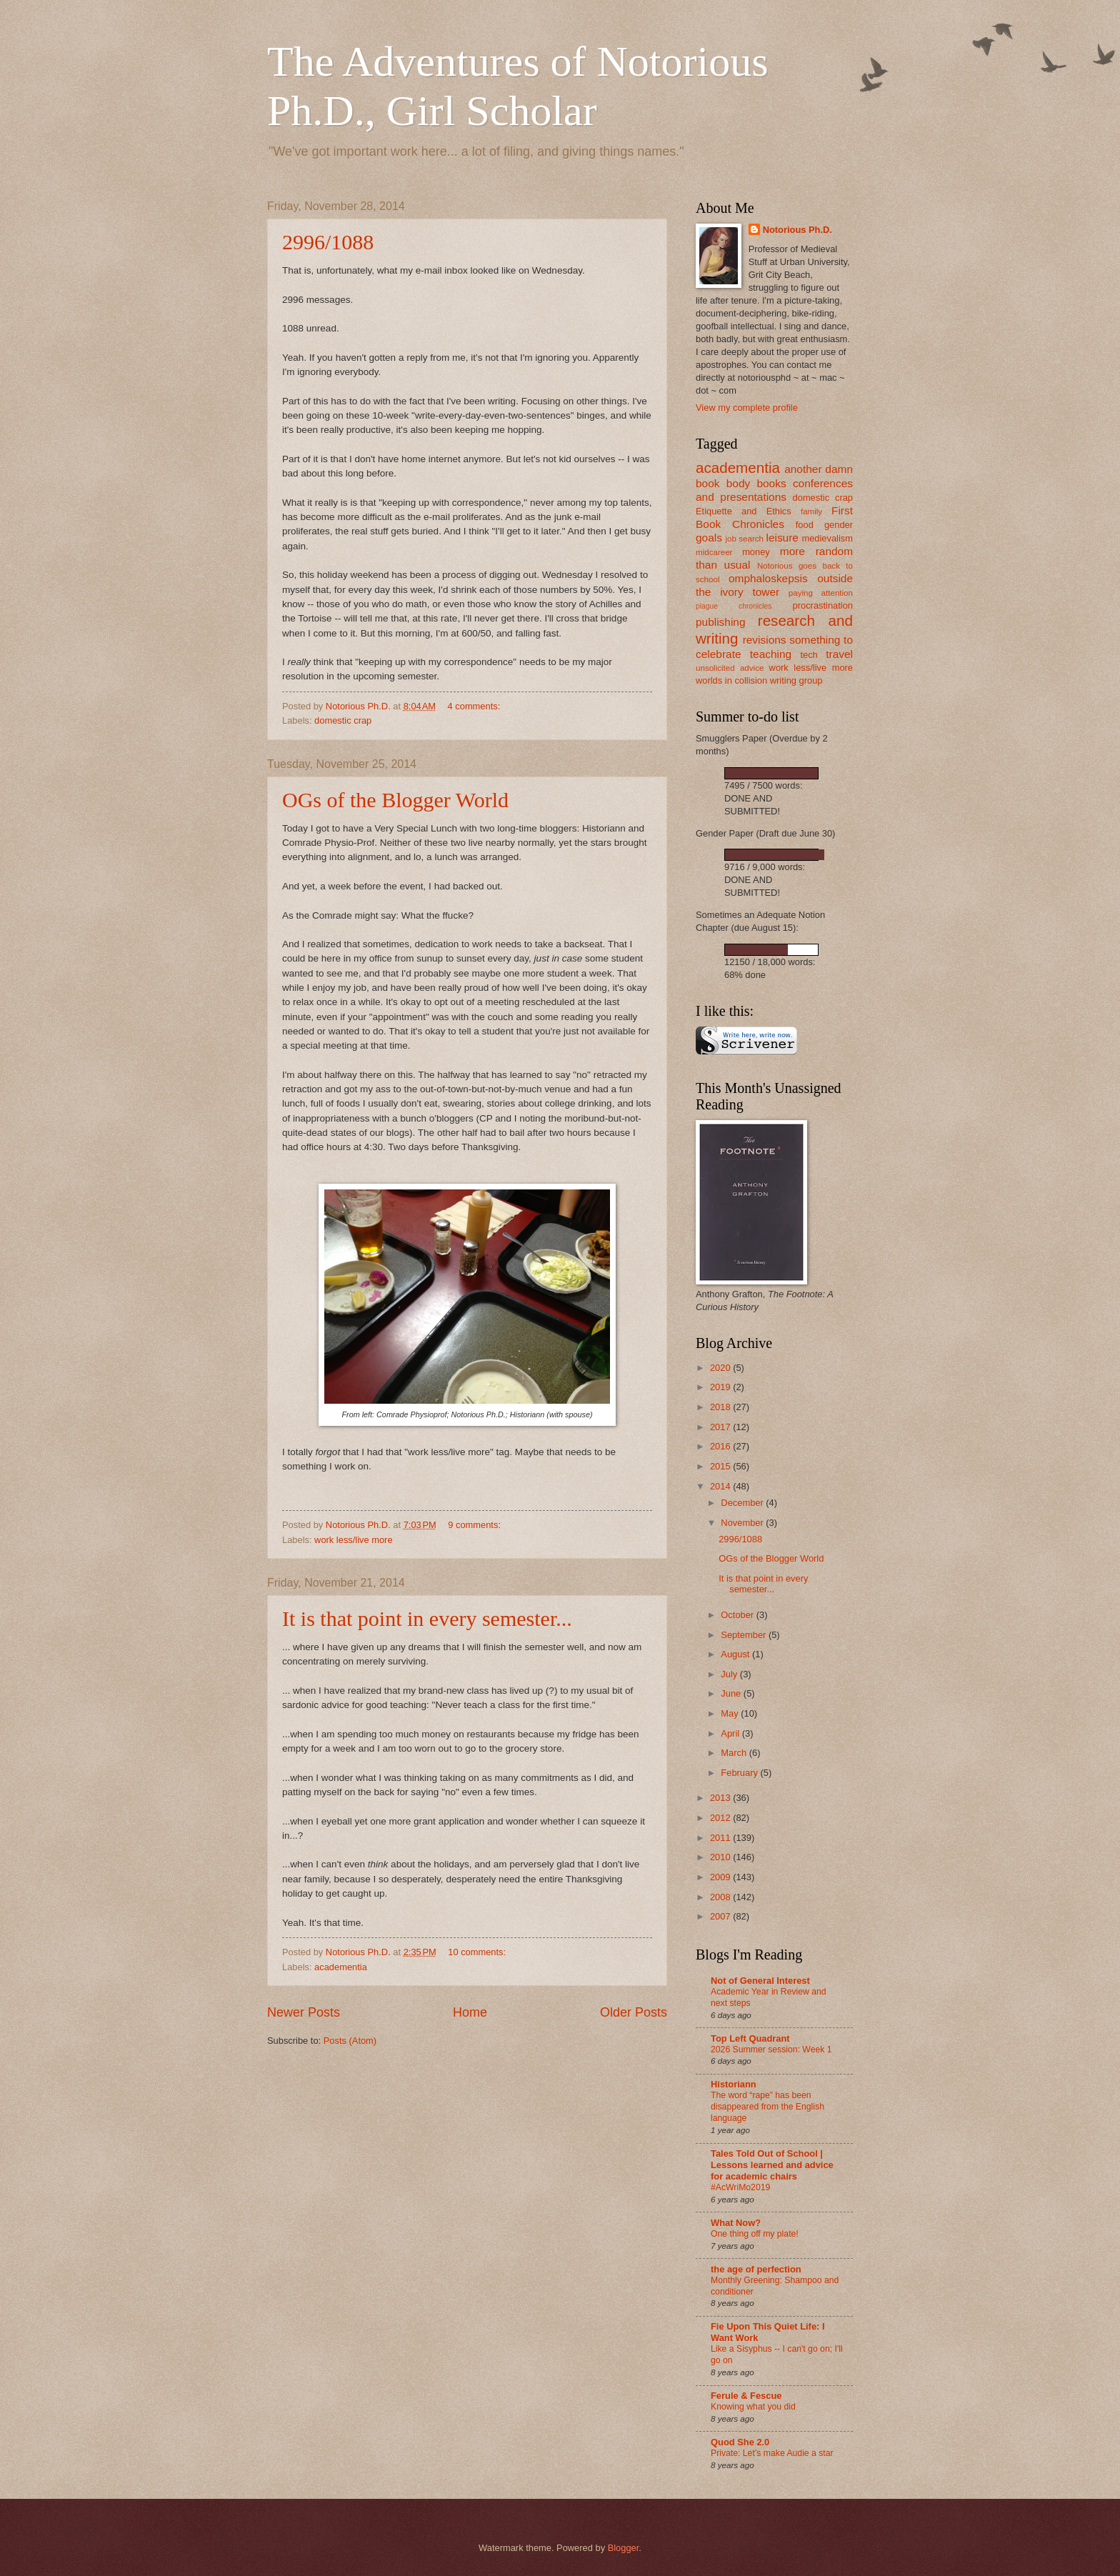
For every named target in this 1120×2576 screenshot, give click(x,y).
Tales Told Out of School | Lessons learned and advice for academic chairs (772, 2165)
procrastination (823, 605)
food (805, 524)
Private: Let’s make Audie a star (772, 2453)
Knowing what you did (753, 2407)
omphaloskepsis (768, 578)
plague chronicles (733, 606)
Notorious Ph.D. (797, 229)
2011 (721, 1837)
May (731, 1713)
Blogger (623, 2547)
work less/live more (353, 1539)
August (736, 1654)
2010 (721, 1857)
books (771, 483)
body (738, 483)
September (745, 1634)
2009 (721, 1877)
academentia (340, 1967)
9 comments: (475, 1524)
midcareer (714, 552)
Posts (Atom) (350, 2040)
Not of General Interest (760, 1980)
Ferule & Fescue (746, 2395)
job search (744, 538)
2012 (721, 1817)
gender (838, 524)
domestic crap (342, 720)
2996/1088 (328, 242)
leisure (782, 537)
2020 (721, 1367)
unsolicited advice (730, 668)
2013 (721, 1797)
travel (839, 654)
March (735, 1752)
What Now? (736, 2222)
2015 (721, 1466)
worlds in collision (731, 680)
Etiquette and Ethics (743, 511)
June (732, 1693)
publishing (721, 622)
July (730, 1674)
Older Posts (633, 2012)
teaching (770, 654)
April (731, 1733)
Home (470, 2012)
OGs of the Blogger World (395, 800)
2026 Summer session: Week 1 (771, 2050)
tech (808, 654)
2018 (721, 1407)
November (743, 1522)
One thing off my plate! (755, 2234)
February (740, 1772)
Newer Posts (303, 2012)
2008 (721, 1897)
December (743, 1502)
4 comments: (475, 706)
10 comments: (478, 1952)
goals (709, 537)
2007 (721, 1916)
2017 (721, 1427)
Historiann (733, 2084)
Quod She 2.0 (740, 2442)
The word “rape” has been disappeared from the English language (767, 2106)
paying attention (821, 593)
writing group (796, 680)
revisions (764, 640)
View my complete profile (747, 407)
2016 (721, 1446)
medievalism (827, 538)
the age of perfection (756, 2269)
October (738, 1614)
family (811, 511)
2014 (721, 1486)
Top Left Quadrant (750, 2038)
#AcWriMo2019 (740, 2187)
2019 (721, 1387)
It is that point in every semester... (427, 1618)
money (756, 551)
